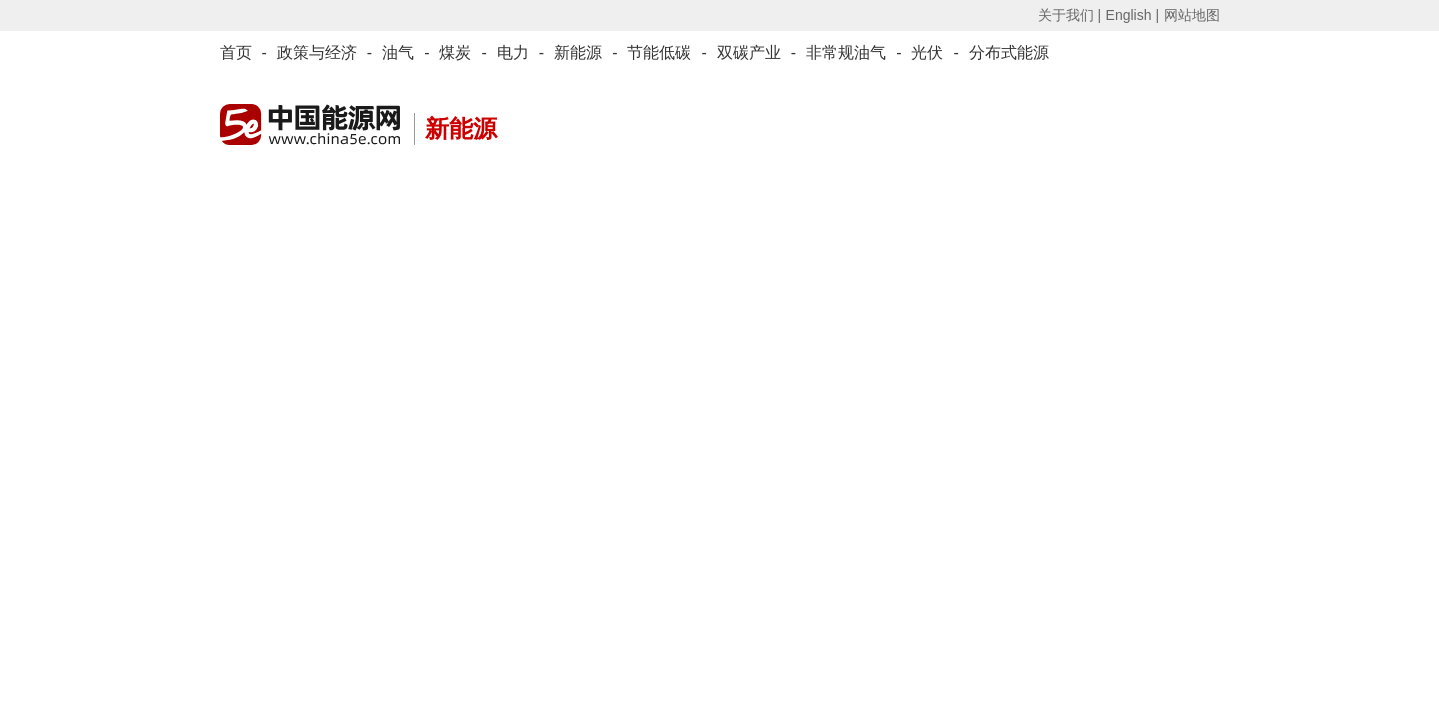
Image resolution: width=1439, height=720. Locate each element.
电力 (513, 52)
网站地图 (1192, 15)
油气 (398, 52)
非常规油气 (846, 52)
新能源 (578, 52)
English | (1132, 15)
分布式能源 (1009, 52)
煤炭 (455, 52)
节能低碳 (659, 52)
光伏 (927, 52)
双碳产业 (749, 52)
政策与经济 (317, 52)
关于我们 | (1070, 15)
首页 (236, 52)
